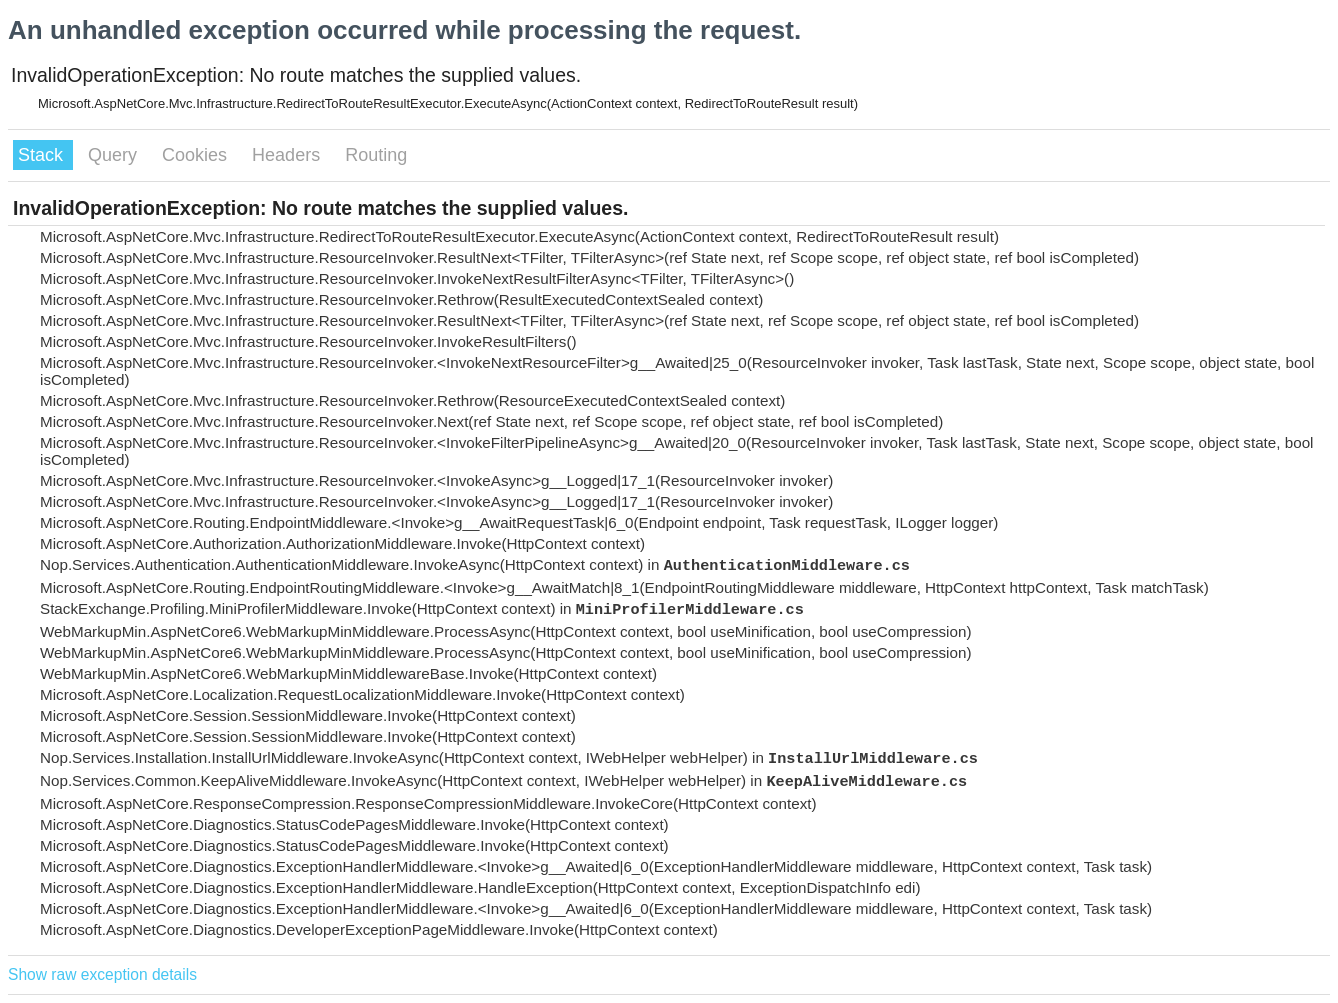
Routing (376, 155)
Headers (288, 155)
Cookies (197, 155)
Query (115, 155)
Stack (43, 155)
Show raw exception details (102, 974)
